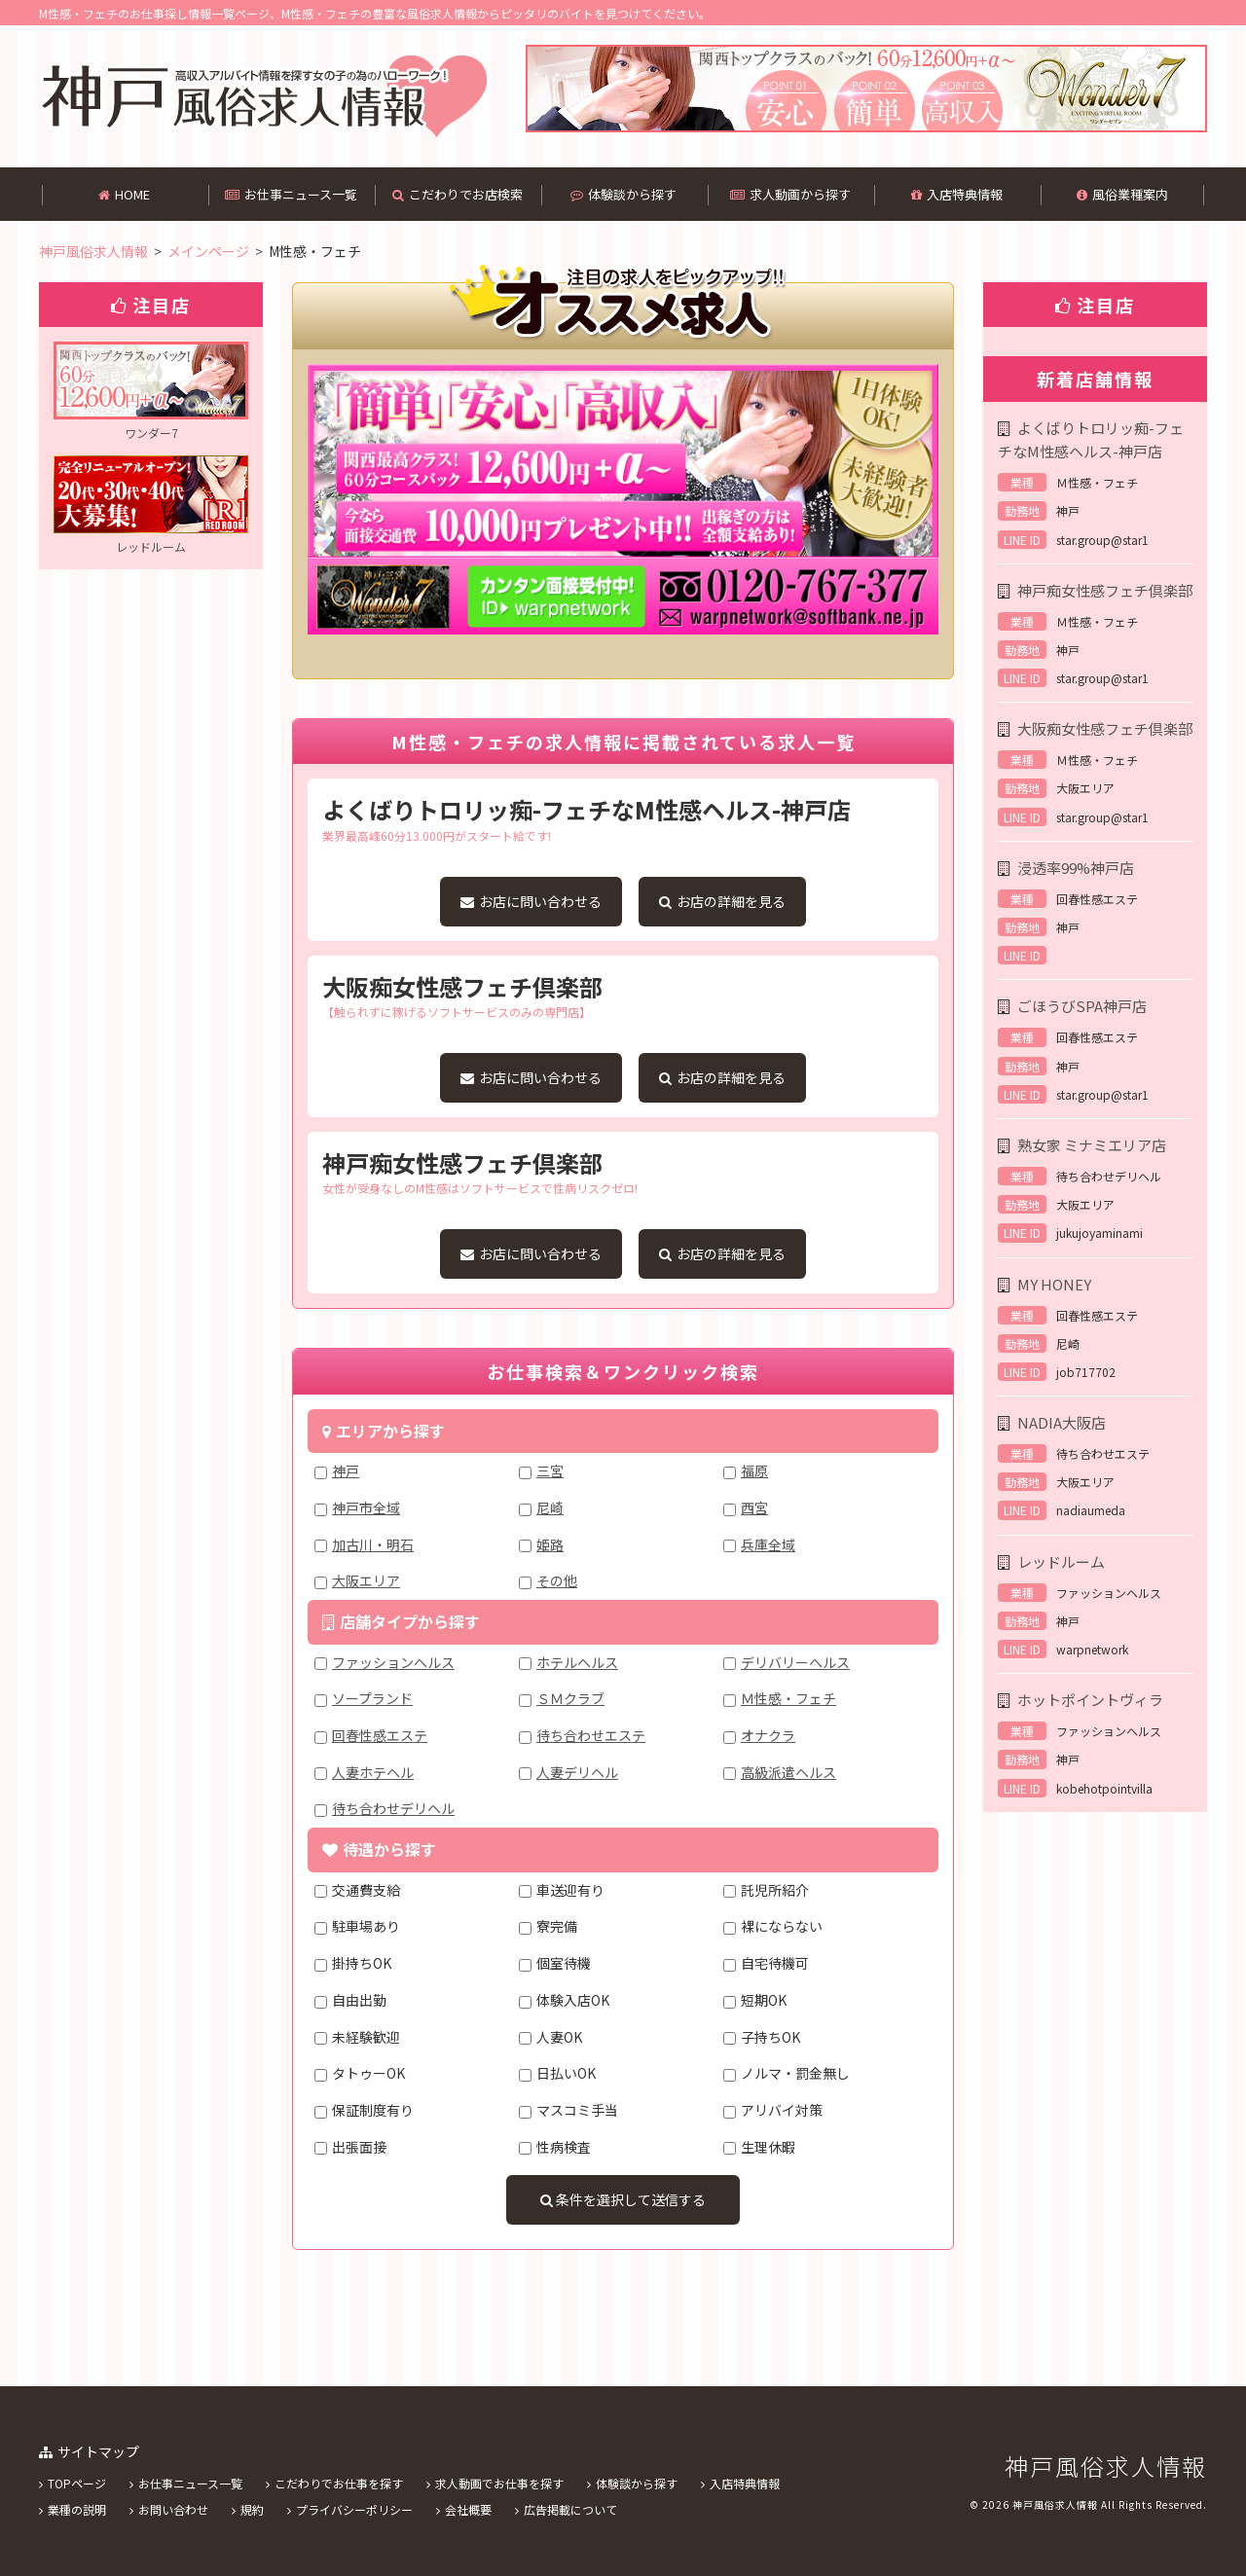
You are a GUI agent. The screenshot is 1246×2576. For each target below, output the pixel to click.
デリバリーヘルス (795, 1662)
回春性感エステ (379, 1735)
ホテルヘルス (577, 1662)
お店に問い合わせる (531, 901)
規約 (252, 2509)
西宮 (754, 1507)
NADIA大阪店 (1061, 1422)
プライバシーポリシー (354, 2509)
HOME (124, 194)
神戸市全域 (366, 1507)
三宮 (550, 1470)
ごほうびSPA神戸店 (1082, 1006)
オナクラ (768, 1735)
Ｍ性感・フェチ (788, 1698)
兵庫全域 (768, 1544)
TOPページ (77, 2483)
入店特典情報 (957, 194)
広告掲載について (570, 2509)
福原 (754, 1470)
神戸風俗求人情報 (1106, 2466)
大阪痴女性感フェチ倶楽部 (1104, 728)
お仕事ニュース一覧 (291, 194)
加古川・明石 (373, 1544)
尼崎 (550, 1507)
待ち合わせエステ (590, 1735)
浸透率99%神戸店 (1075, 867)
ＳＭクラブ (570, 1698)
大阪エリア (366, 1580)
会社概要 (468, 2509)
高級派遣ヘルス (788, 1772)
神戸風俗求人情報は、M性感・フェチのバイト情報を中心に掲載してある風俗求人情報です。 (263, 96)
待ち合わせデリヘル (393, 1808)
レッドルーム (1061, 1561)
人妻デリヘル (577, 1772)
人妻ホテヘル (373, 1772)
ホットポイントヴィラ (1090, 1699)
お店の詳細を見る (722, 901)
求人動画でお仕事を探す (499, 2483)
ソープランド (372, 1698)
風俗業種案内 (1122, 194)
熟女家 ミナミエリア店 (1091, 1145)
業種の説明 (77, 2509)
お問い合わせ (173, 2509)
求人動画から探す (790, 194)
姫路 (550, 1544)
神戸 (345, 1470)
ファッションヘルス (393, 1662)
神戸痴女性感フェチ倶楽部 (1104, 590)
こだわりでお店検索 (457, 194)
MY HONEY (1054, 1284)
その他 (556, 1580)
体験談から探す (623, 194)
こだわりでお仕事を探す (339, 2483)
